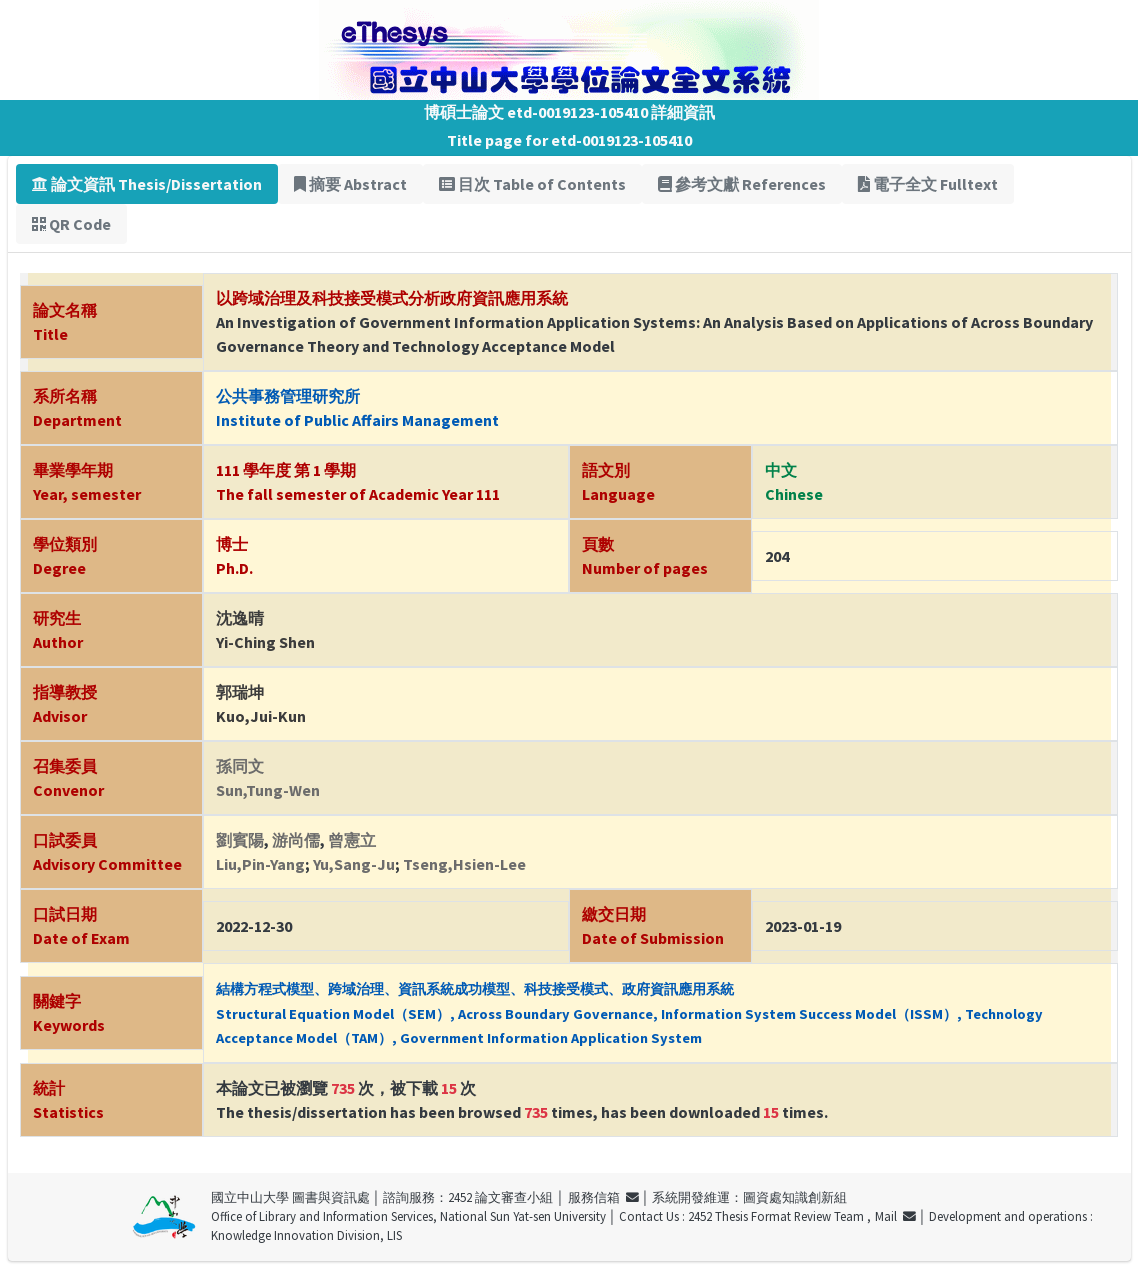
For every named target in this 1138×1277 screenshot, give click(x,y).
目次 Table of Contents (532, 184)
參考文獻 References (742, 184)
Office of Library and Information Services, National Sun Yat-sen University (408, 1216)
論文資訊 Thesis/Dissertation (147, 184)
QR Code (71, 224)
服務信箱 (603, 1197)
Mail (895, 1216)
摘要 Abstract (350, 184)
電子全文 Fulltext (928, 184)
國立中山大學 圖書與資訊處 (290, 1197)
